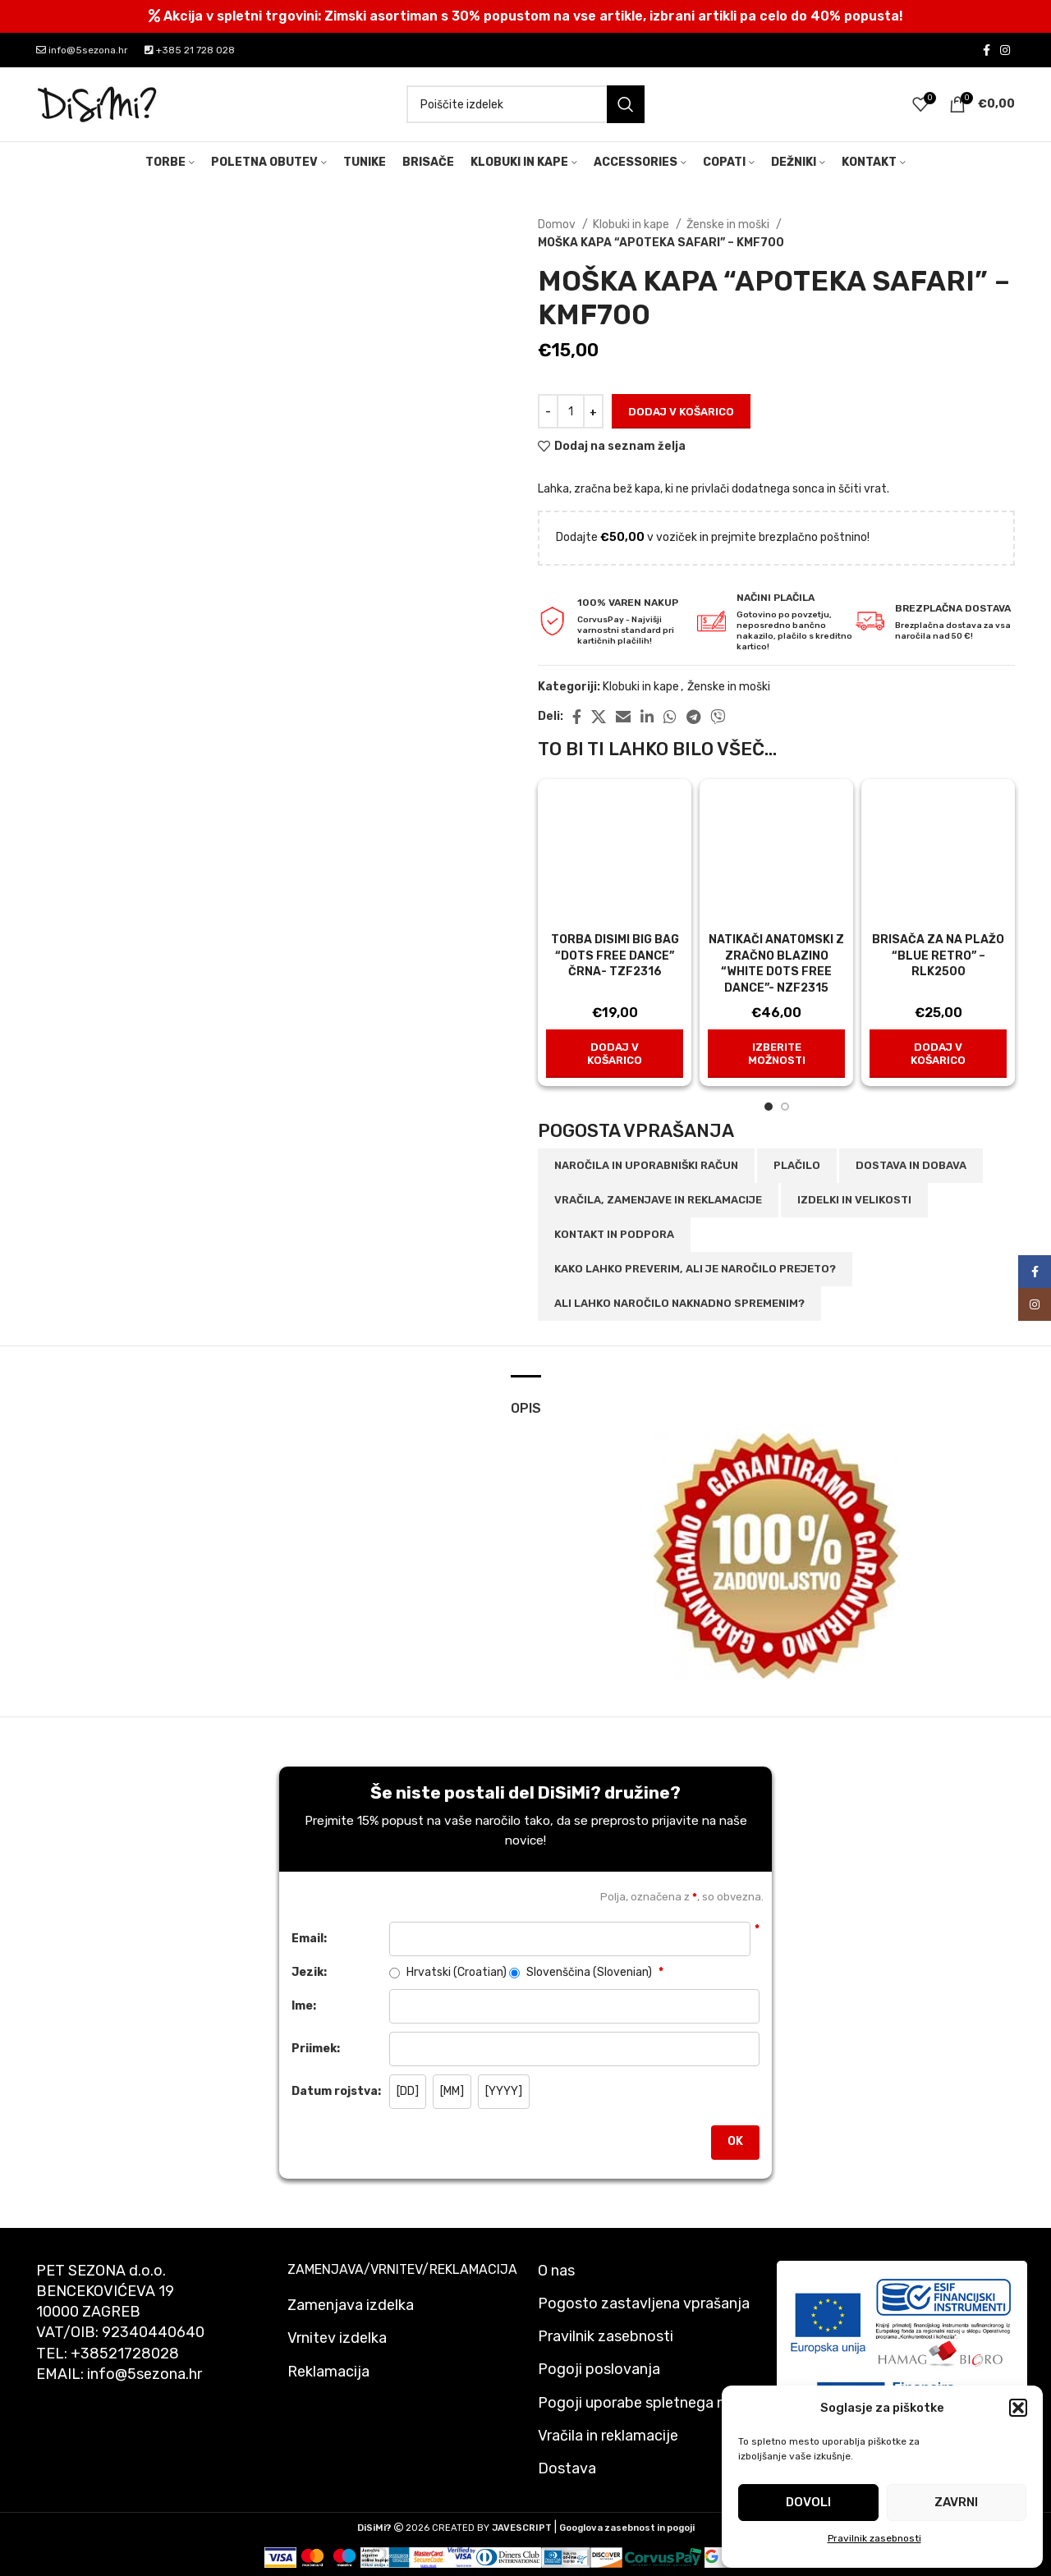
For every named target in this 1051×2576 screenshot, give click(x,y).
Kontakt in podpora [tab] (614, 1234)
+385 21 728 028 (190, 50)
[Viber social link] (717, 716)
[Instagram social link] (1005, 50)
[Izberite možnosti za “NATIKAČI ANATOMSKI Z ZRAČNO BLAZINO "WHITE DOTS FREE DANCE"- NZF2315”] (776, 1053)
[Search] (525, 104)
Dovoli (808, 2502)
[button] (1018, 2408)
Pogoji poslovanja (599, 2369)
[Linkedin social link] (647, 716)
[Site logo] (97, 104)
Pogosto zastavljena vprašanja (644, 2303)
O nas (556, 2271)
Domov (558, 224)
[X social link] (598, 716)
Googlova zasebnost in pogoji (627, 2528)
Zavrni (956, 2502)
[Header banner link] (525, 16)
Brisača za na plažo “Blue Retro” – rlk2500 (938, 956)
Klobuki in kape (632, 224)
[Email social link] (623, 716)
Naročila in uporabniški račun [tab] (646, 1165)
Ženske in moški (729, 224)
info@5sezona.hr (82, 50)
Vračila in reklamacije (608, 2436)
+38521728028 (125, 2354)
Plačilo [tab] (796, 1165)
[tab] (526, 1400)
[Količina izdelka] (570, 411)
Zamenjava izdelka (350, 2305)
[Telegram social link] (693, 716)
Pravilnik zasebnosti (874, 2538)
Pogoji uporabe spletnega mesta (649, 2403)
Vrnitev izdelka (337, 2338)
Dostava (567, 2468)
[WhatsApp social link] (670, 716)
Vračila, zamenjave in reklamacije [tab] (658, 1200)
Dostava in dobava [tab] (911, 1165)
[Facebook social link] (986, 50)
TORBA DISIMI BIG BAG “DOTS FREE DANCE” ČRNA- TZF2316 (615, 956)
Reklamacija (328, 2372)
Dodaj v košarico (681, 412)
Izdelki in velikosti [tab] (854, 1200)
